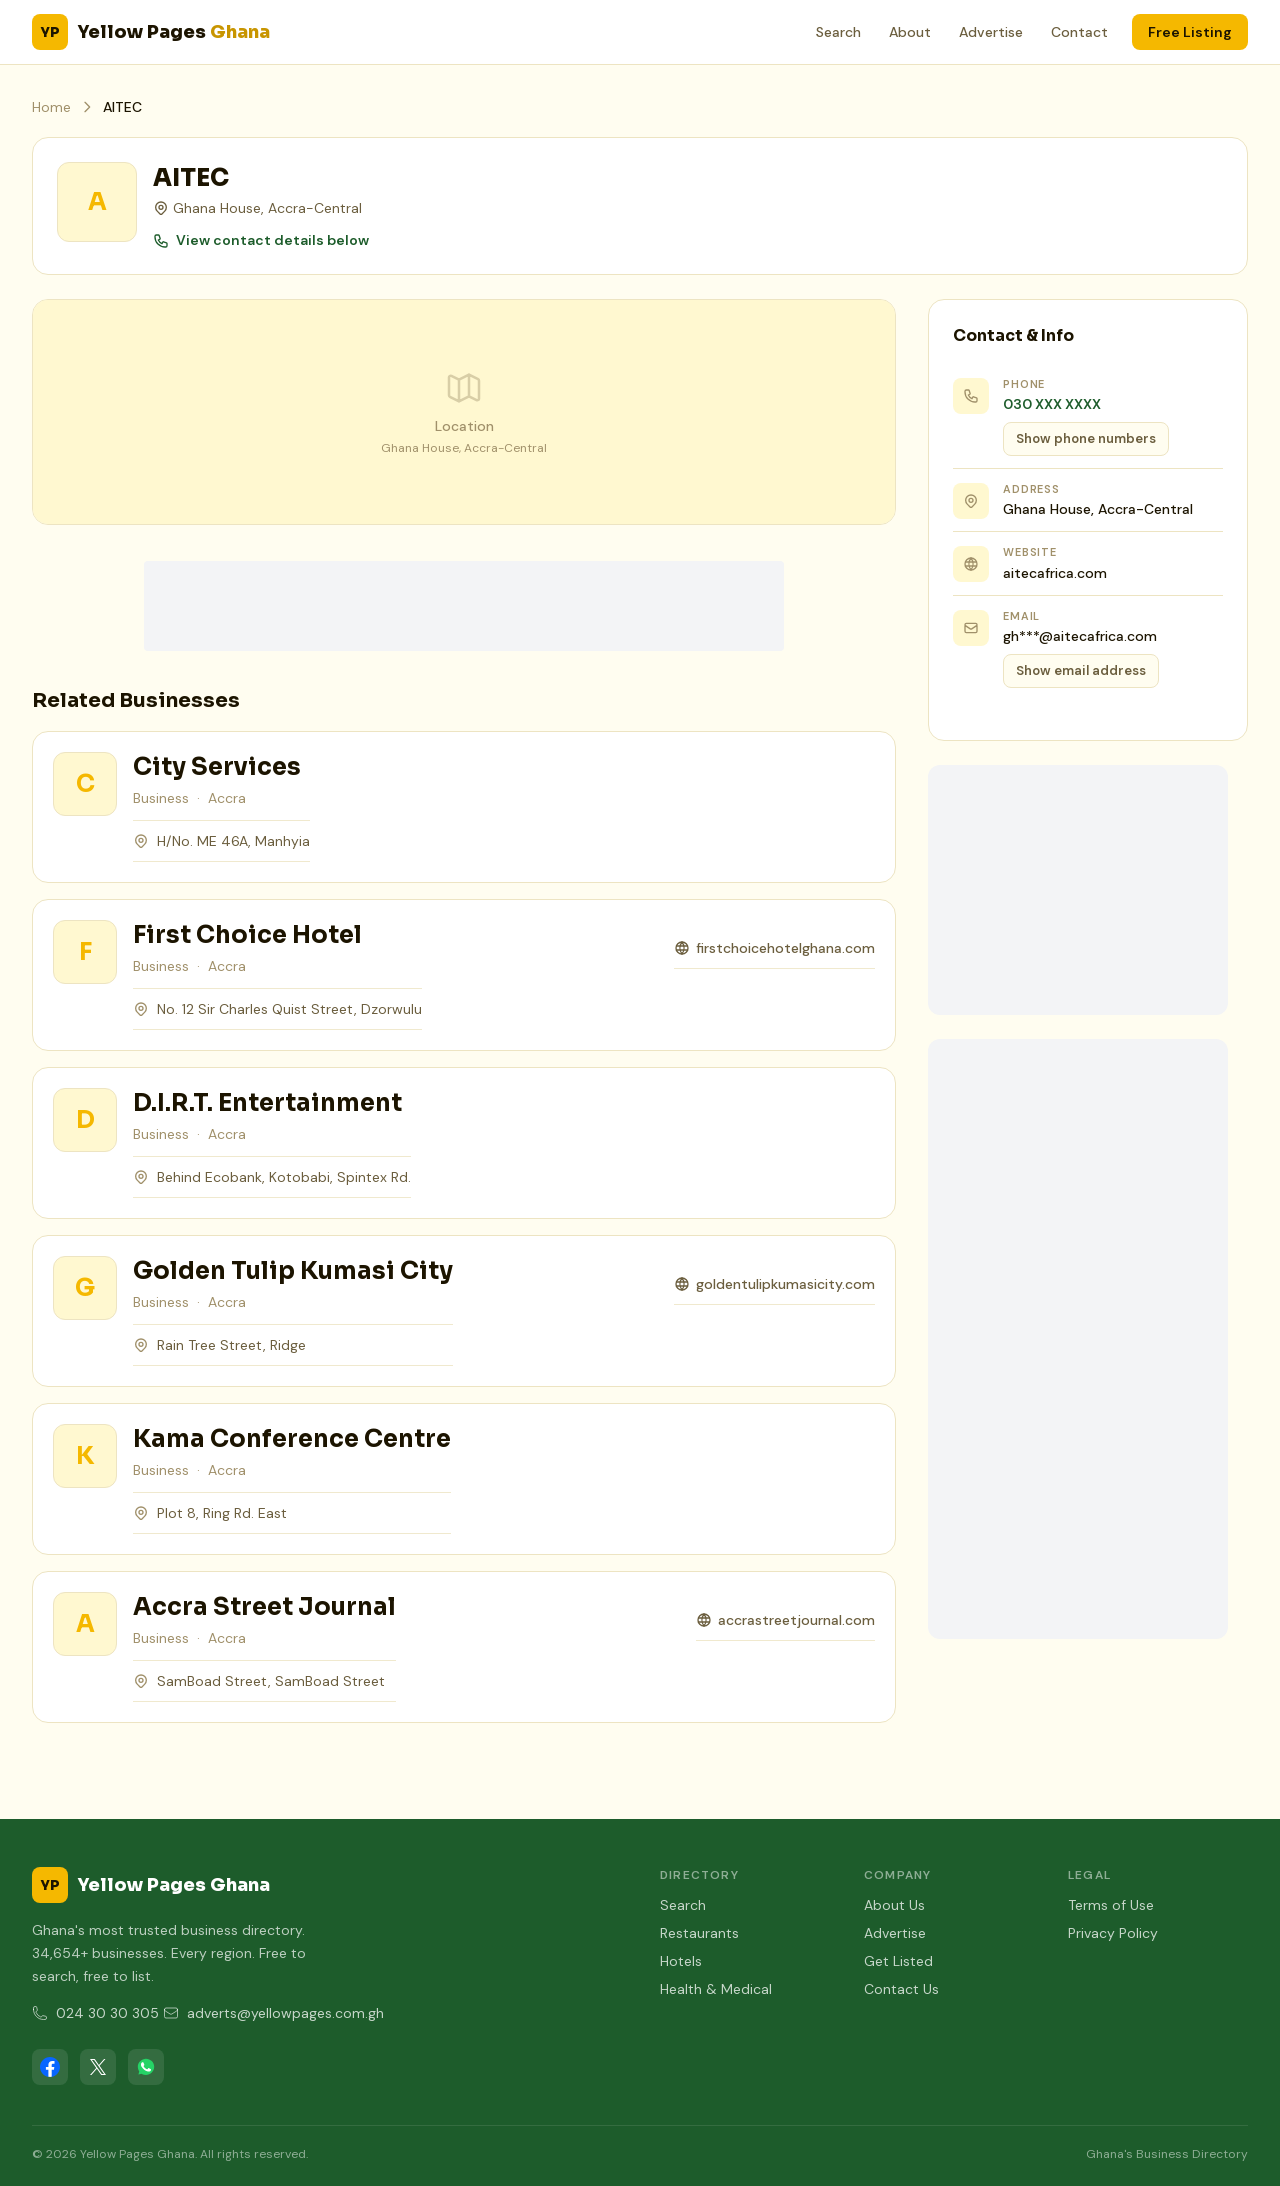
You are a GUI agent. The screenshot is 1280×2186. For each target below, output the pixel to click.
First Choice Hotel (247, 935)
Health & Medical (716, 1989)
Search (838, 32)
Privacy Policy (1113, 1933)
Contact (1079, 32)
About (910, 32)
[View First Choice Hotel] (85, 952)
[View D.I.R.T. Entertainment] (85, 1120)
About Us (894, 1905)
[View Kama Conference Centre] (85, 1456)
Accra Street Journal (264, 1607)
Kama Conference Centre (292, 1439)
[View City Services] (85, 784)
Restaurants (699, 1933)
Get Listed (898, 1961)
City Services (217, 767)
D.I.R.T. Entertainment (267, 1103)
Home (51, 107)
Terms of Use (1111, 1905)
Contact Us (901, 1989)
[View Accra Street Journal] (85, 1624)
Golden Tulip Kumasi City (293, 1271)
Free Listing (1190, 32)
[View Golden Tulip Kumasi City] (85, 1288)
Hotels (681, 1961)
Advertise (991, 32)
